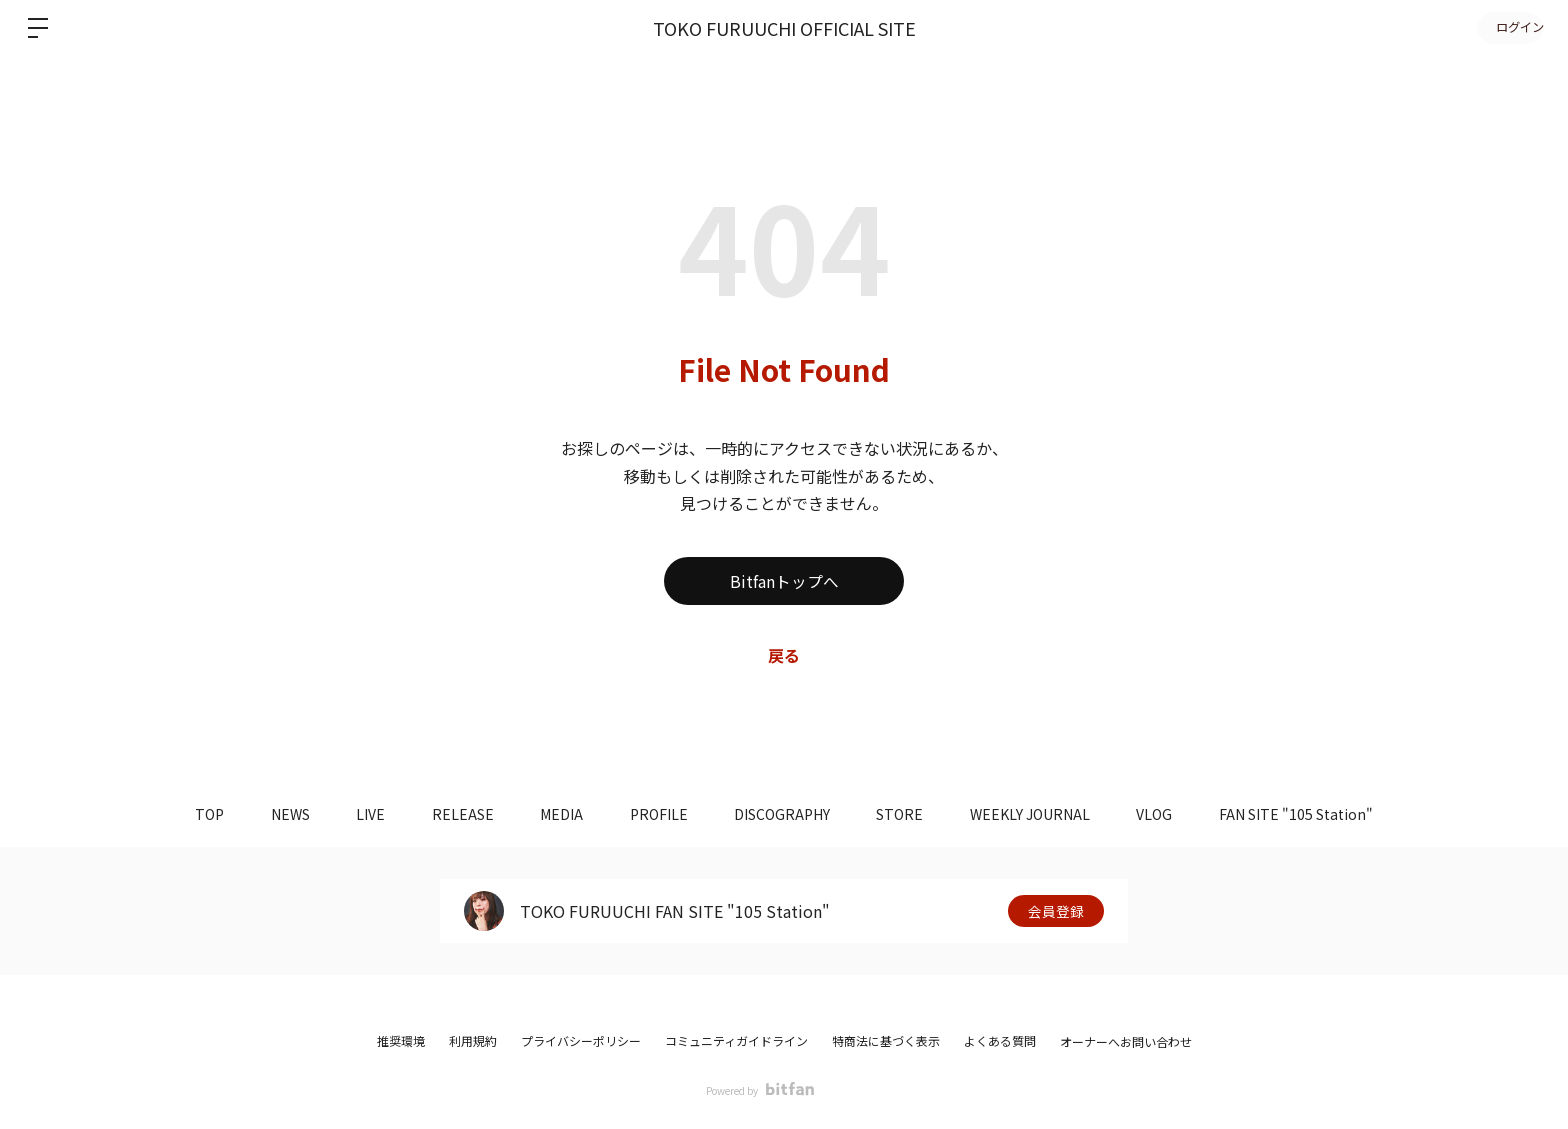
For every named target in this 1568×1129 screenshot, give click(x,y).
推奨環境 (401, 1040)
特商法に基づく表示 (886, 1040)
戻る (784, 655)
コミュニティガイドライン (736, 1040)
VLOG (1169, 814)
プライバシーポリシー (581, 1040)
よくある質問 (1000, 1040)
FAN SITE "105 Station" (1314, 814)
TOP (192, 814)
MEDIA (558, 814)
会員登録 (1056, 911)
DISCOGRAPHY (786, 814)
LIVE (360, 814)
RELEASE (456, 814)
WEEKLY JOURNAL (1041, 814)
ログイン (1508, 27)
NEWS (276, 814)
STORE (907, 814)
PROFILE (659, 814)
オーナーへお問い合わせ (1126, 1042)
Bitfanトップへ (784, 581)
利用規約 (473, 1040)
